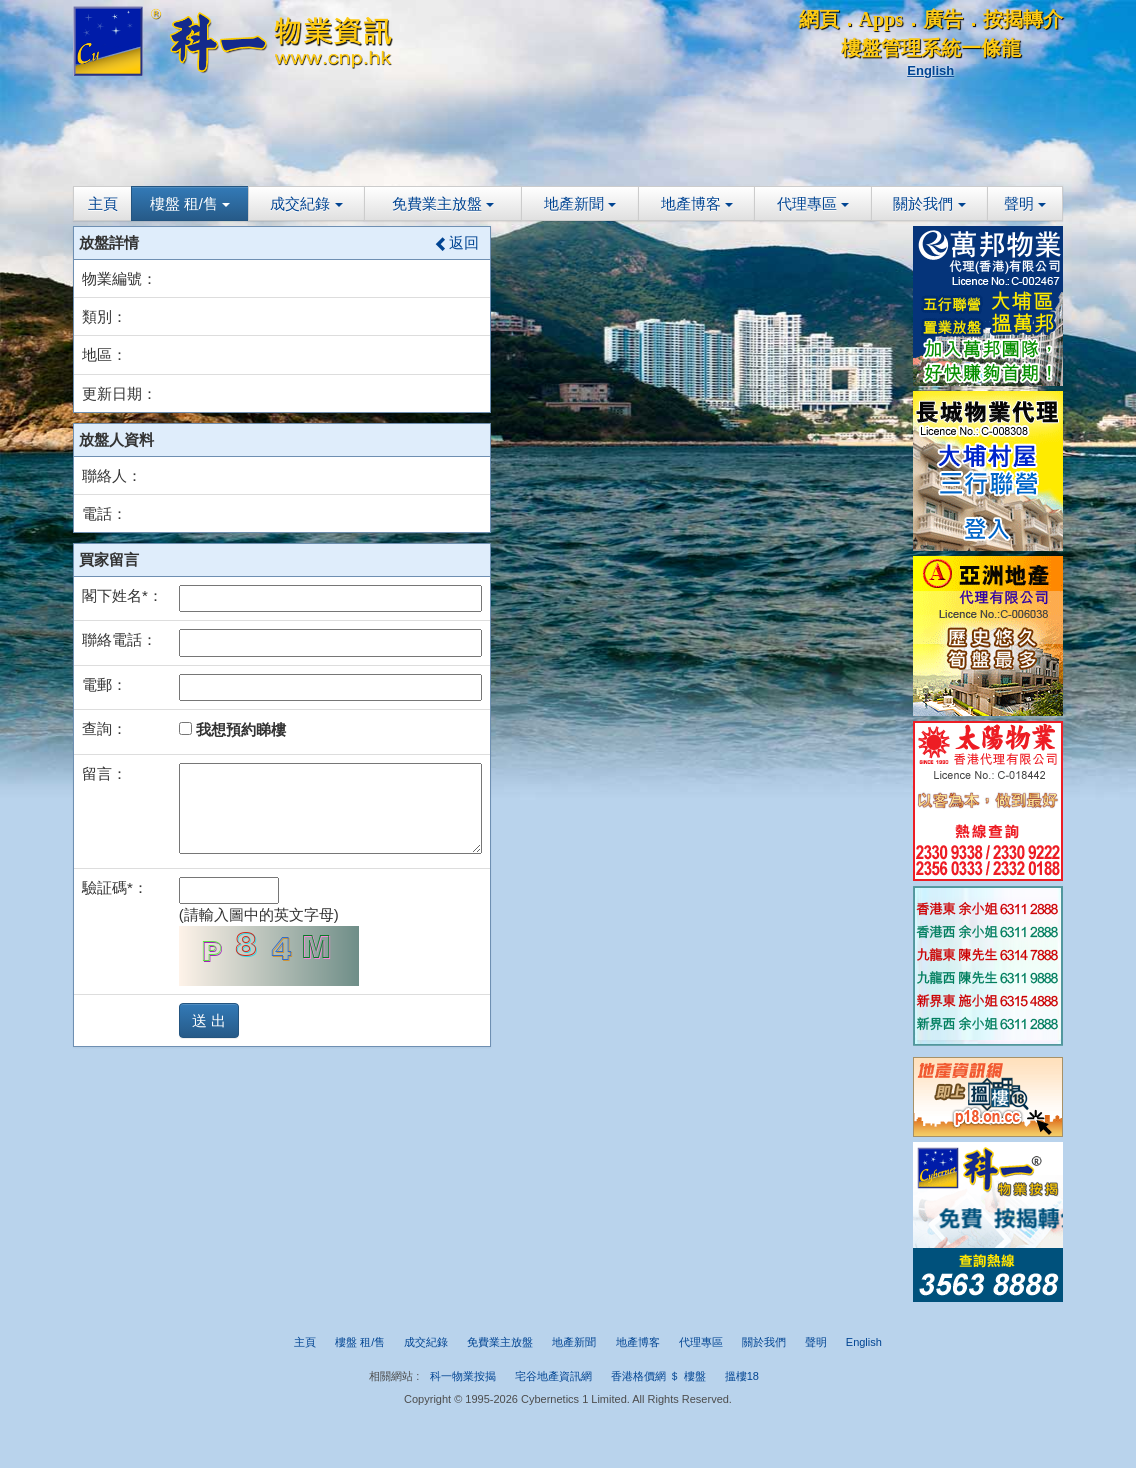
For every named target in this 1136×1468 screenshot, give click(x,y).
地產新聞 (580, 203)
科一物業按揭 (463, 1376)
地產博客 (697, 203)
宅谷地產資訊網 (553, 1376)
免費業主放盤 (443, 203)
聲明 (1025, 203)
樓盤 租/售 (190, 203)
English (930, 70)
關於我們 (929, 203)
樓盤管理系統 (901, 48)
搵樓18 (742, 1376)
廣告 (943, 19)
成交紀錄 (306, 203)
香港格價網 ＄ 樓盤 (658, 1376)
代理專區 (813, 203)
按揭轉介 (1023, 19)
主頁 (103, 203)
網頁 (819, 19)
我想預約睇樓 (232, 729)
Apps (881, 19)
